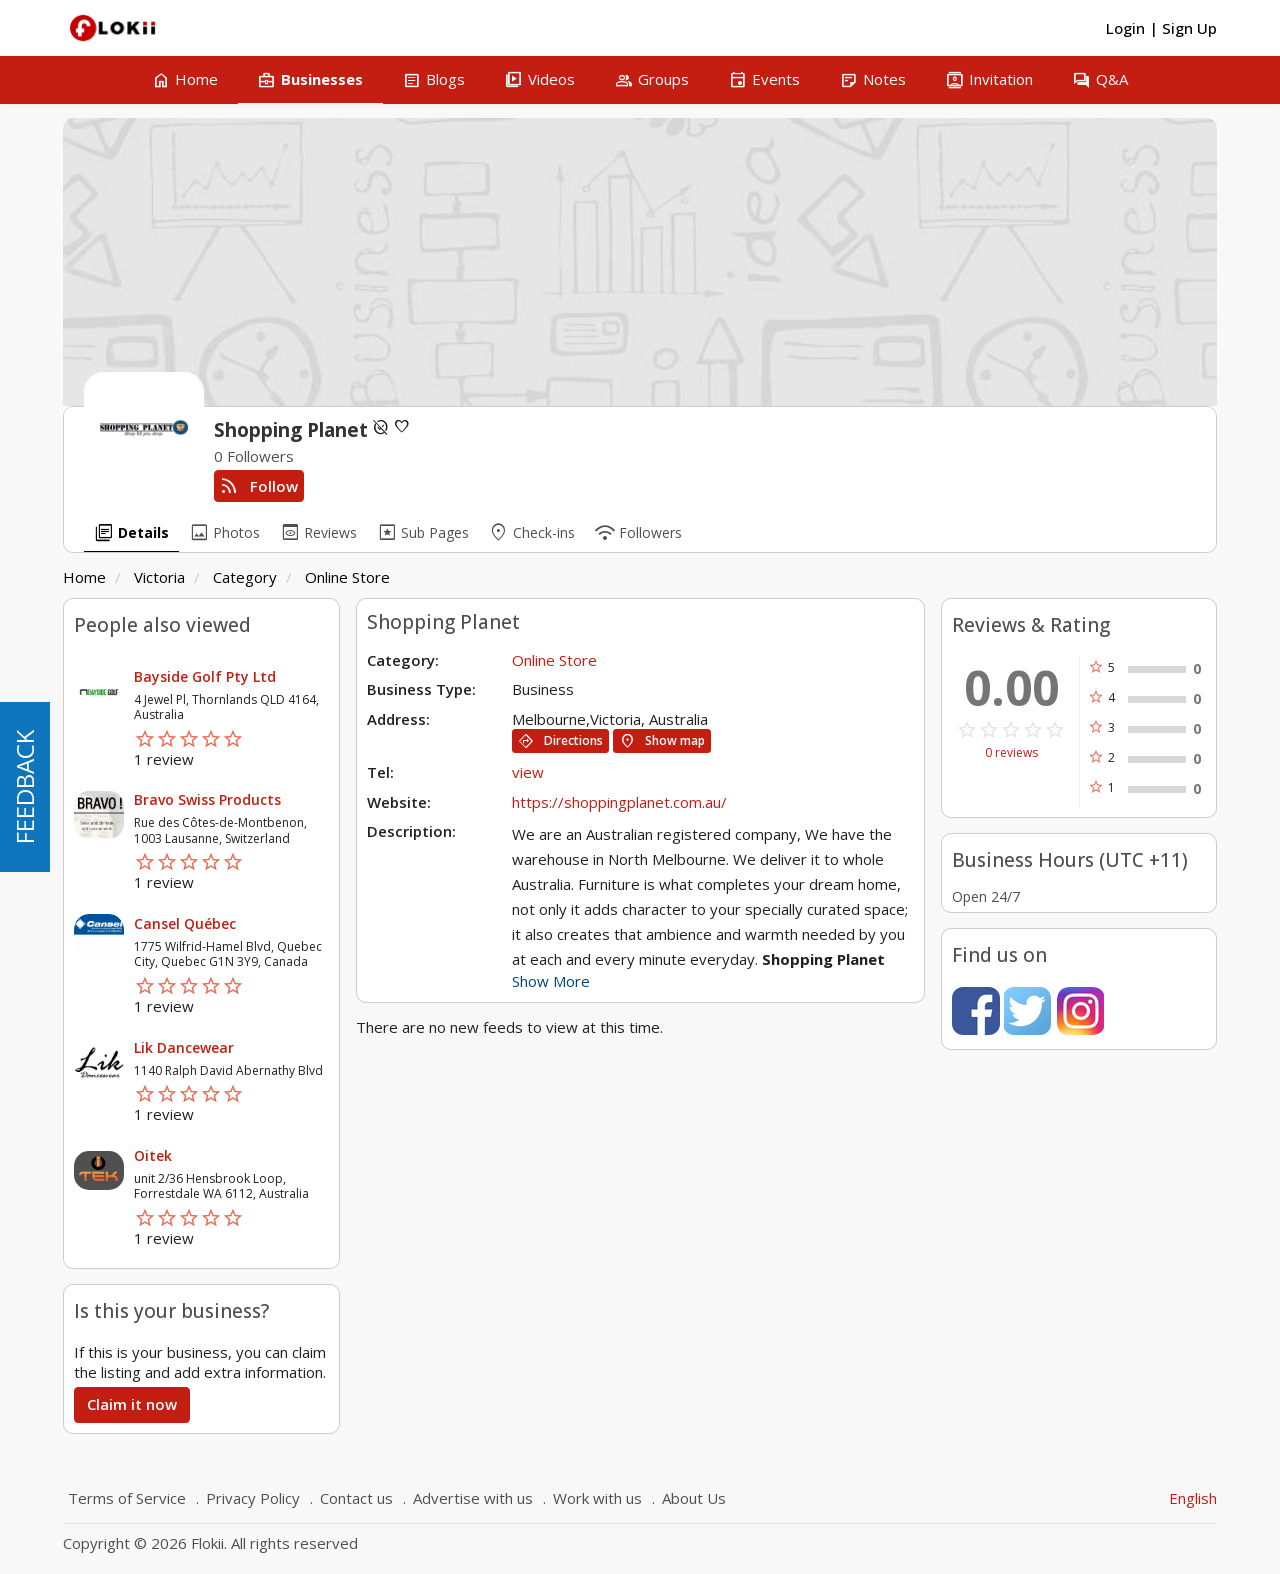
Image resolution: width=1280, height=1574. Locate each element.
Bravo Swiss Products (207, 799)
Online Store (347, 577)
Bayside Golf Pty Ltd (205, 676)
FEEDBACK (24, 787)
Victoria (159, 577)
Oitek (153, 1155)
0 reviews (1011, 753)
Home (84, 577)
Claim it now (132, 1404)
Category (245, 577)
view (528, 772)
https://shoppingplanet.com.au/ (619, 802)
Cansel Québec (185, 923)
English (1193, 1498)
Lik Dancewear (184, 1047)
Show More (551, 981)
